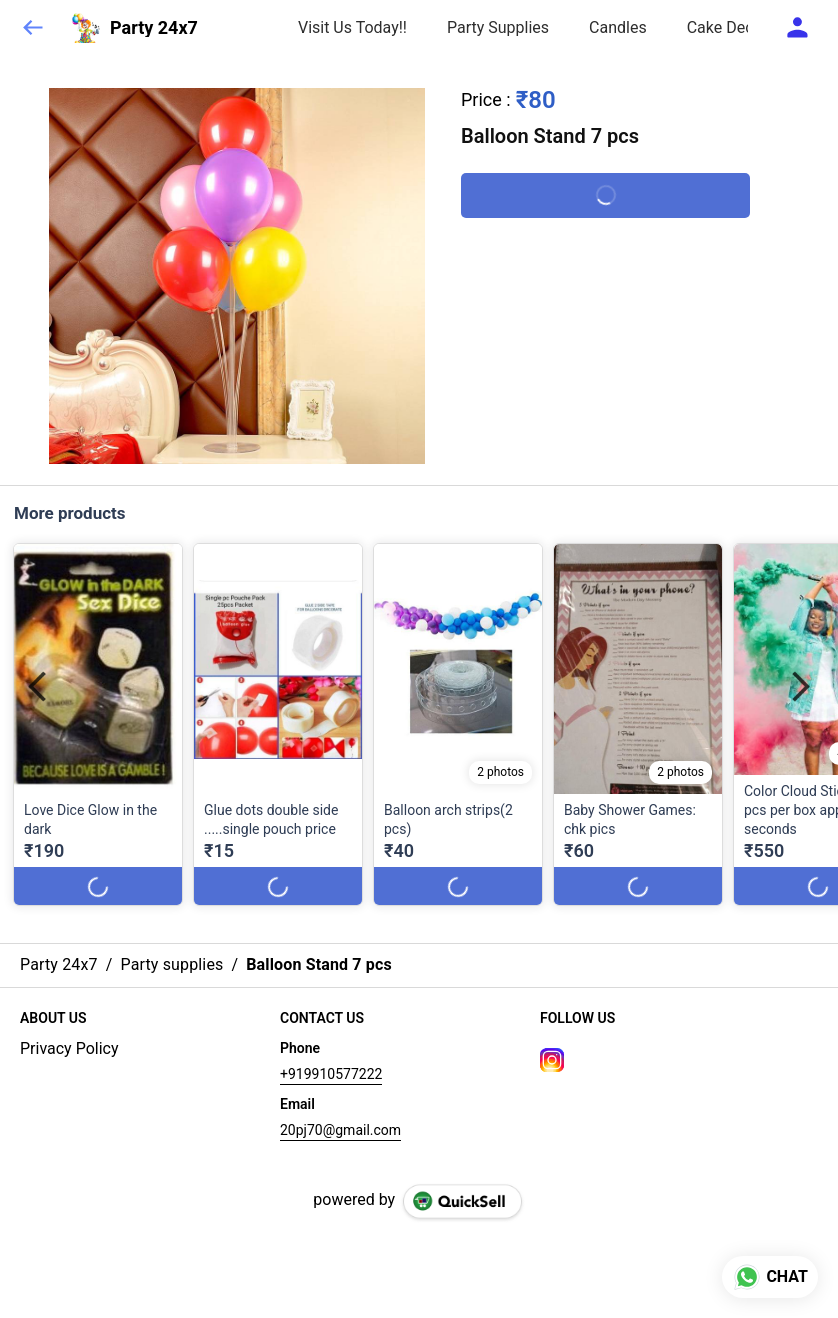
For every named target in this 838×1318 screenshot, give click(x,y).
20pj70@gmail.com (340, 1130)
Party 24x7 (154, 28)
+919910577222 (331, 1074)
